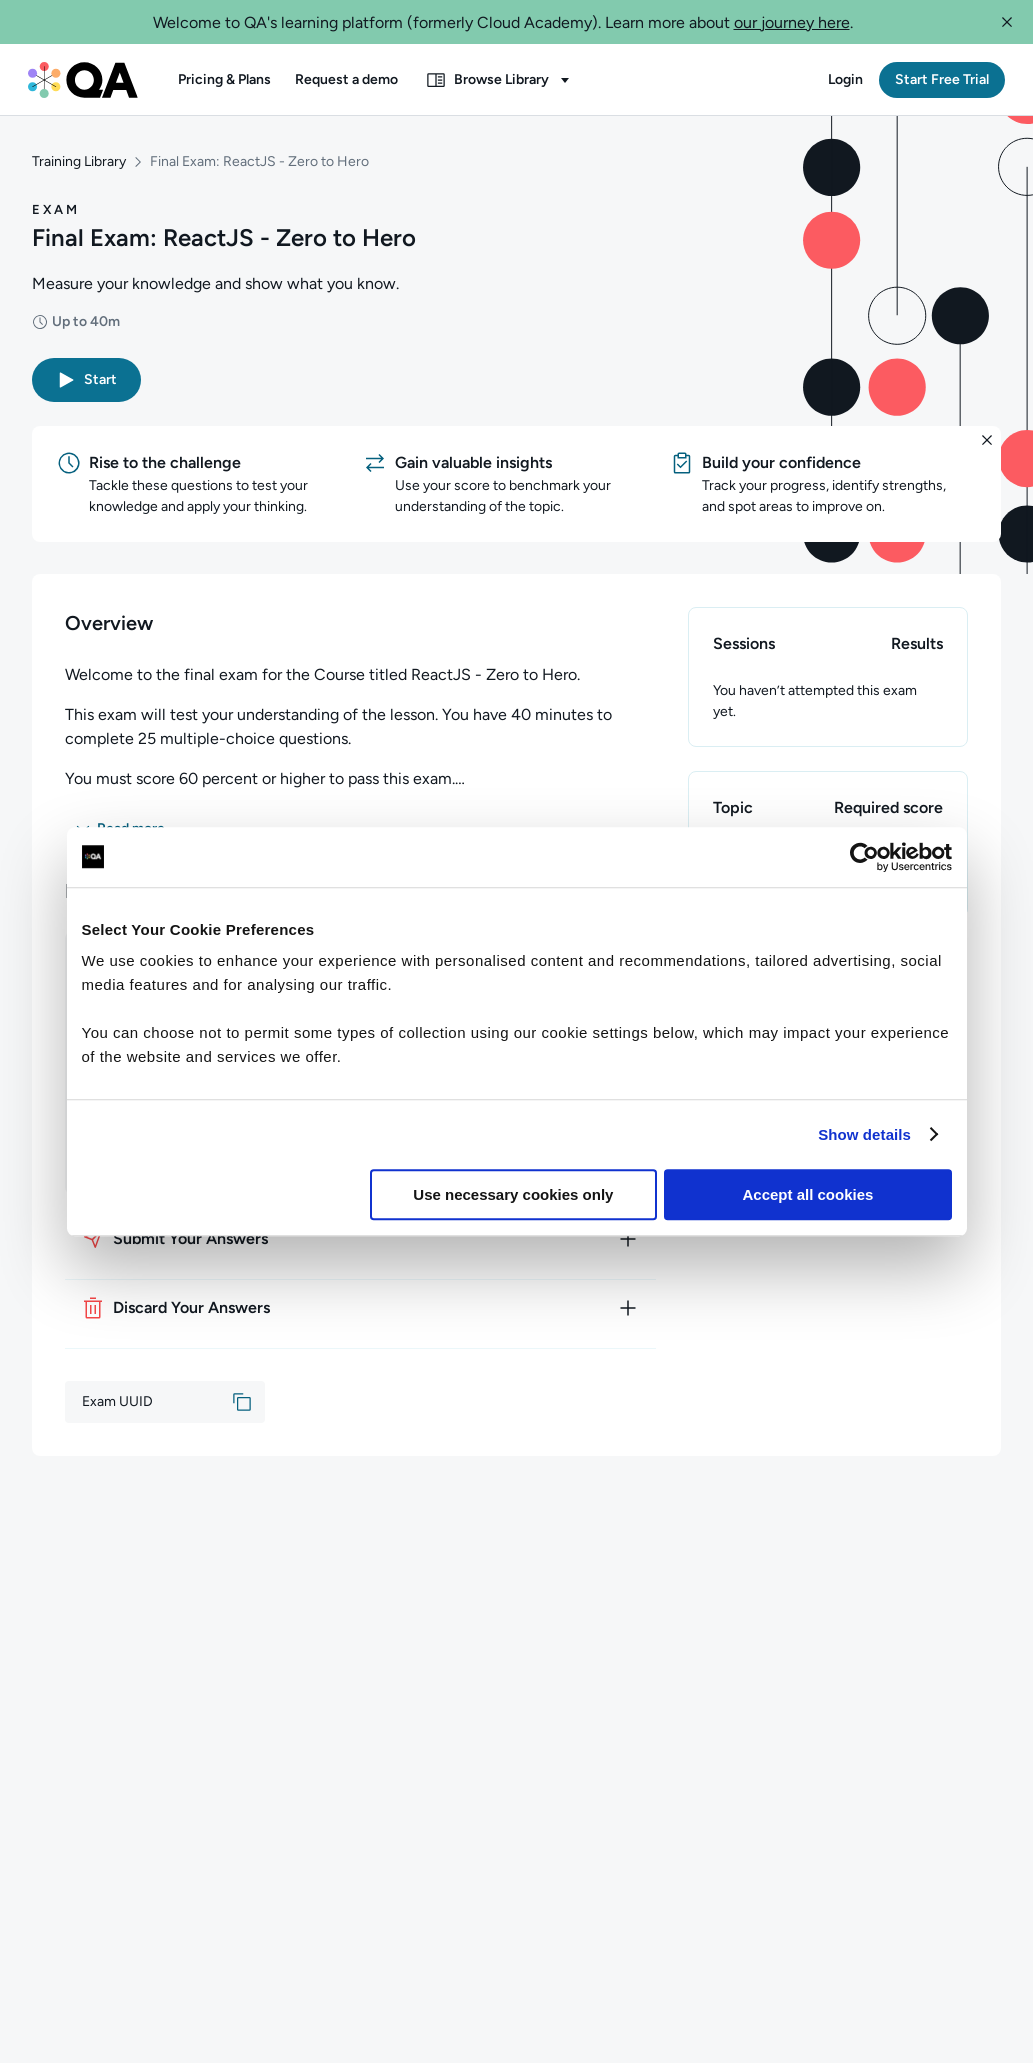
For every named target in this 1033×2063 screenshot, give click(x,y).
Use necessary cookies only (513, 1194)
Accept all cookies (808, 1194)
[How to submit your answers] (360, 1239)
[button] (1007, 22)
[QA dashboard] (83, 80)
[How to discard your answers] (360, 1308)
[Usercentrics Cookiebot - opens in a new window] (864, 857)
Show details (864, 1134)
